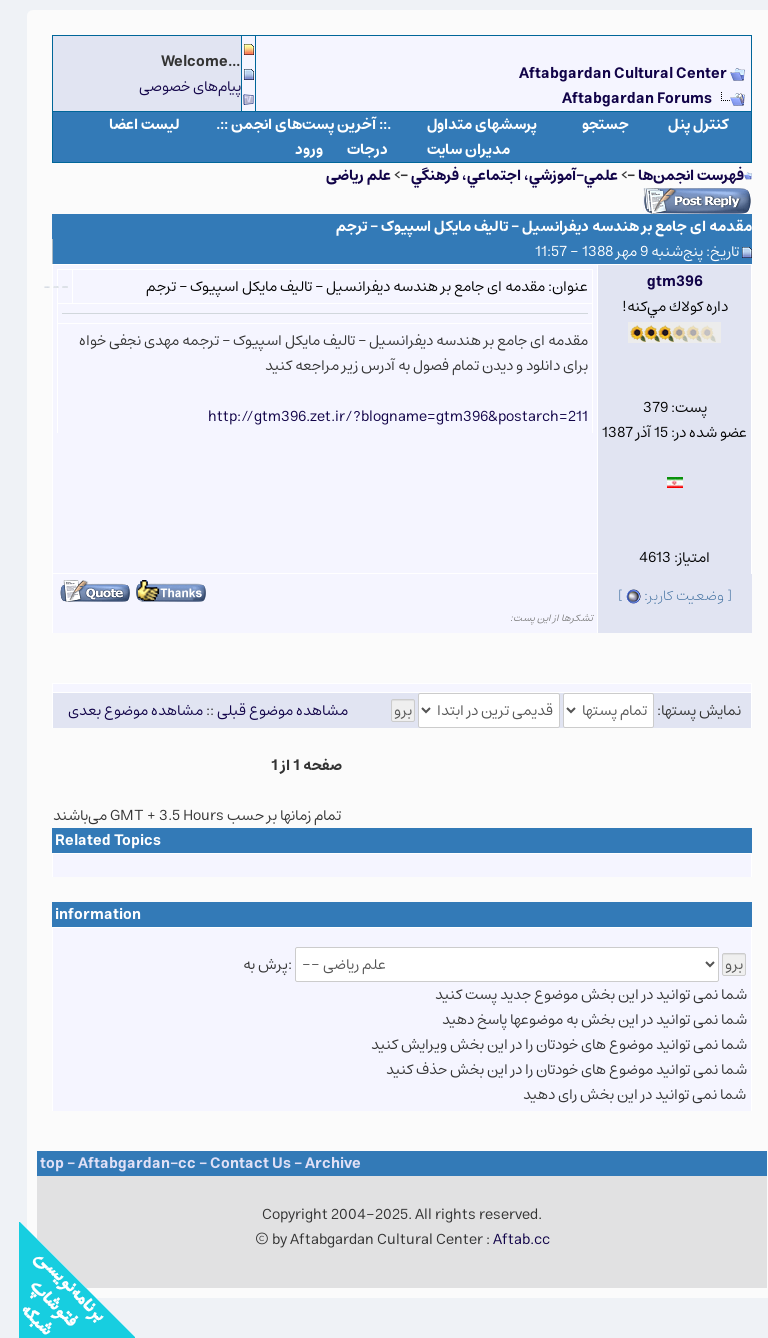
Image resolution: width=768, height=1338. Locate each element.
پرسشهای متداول (463, 124)
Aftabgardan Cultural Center (605, 73)
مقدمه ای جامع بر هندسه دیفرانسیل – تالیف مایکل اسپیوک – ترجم (525, 226)
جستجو (586, 124)
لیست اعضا (125, 124)
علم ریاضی (339, 175)
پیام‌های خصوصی (171, 86)
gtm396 (656, 281)
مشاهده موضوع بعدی (116, 710)
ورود (290, 149)
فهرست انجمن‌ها (672, 175)
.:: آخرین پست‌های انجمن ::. (284, 124)
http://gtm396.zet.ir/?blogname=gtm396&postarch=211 (379, 416)
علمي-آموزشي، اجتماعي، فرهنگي (495, 175)
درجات (348, 149)
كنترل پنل (679, 124)
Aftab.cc (502, 1239)
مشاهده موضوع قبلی (263, 710)
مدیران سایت (449, 149)
